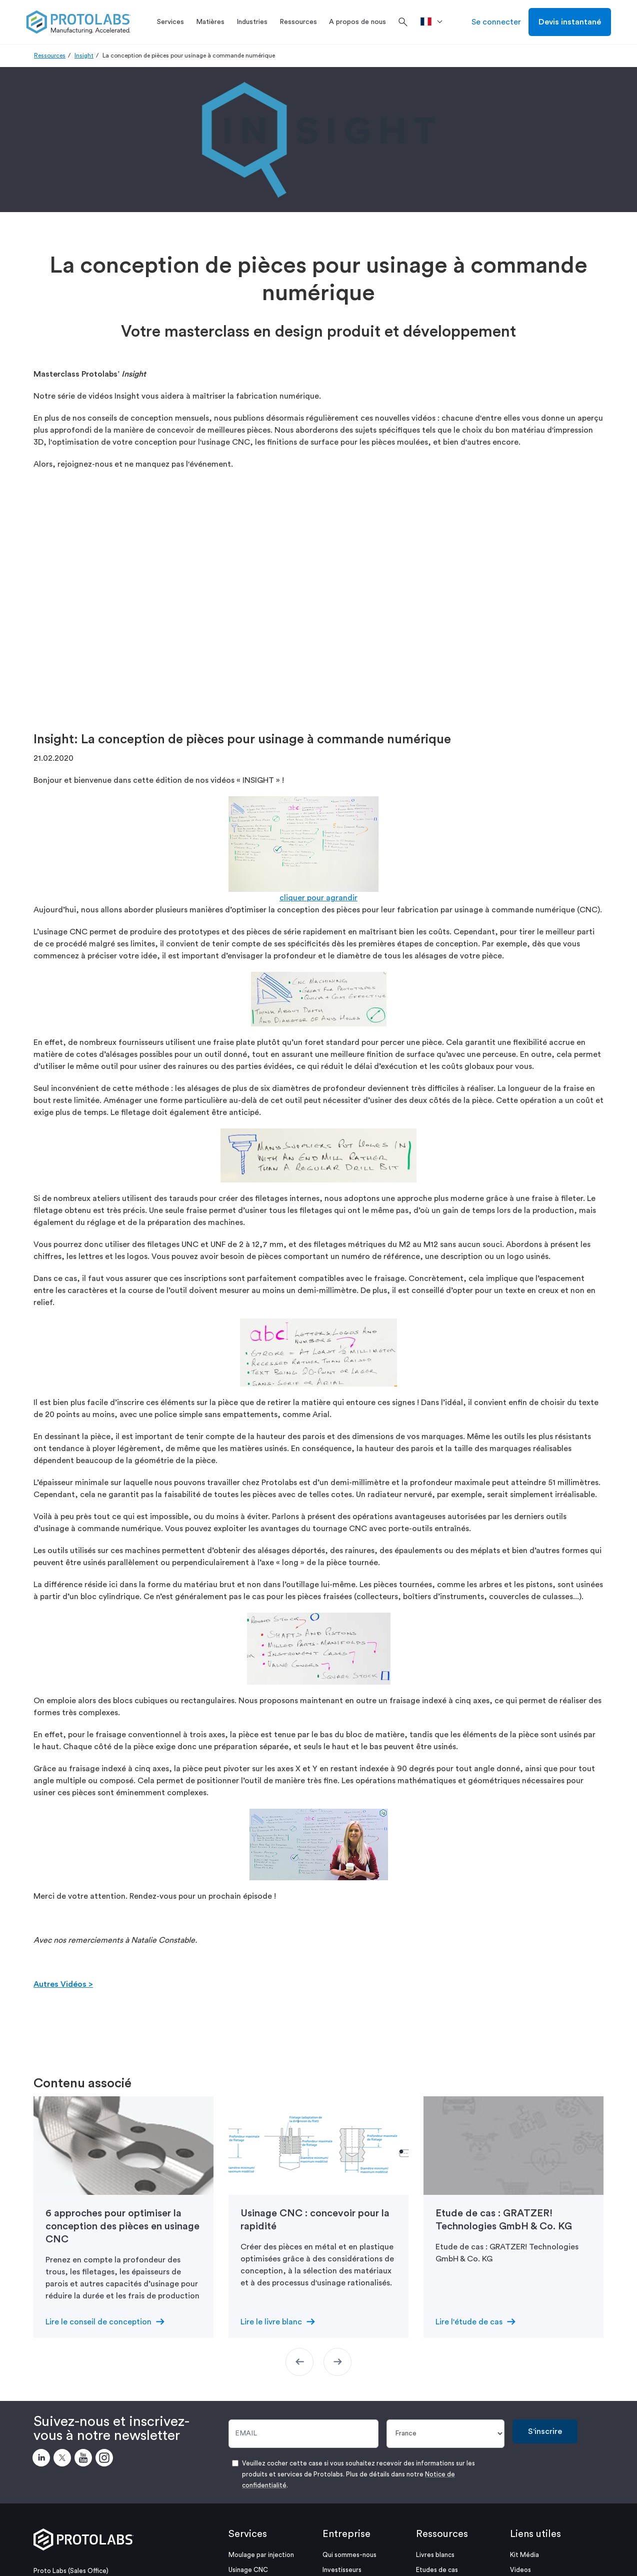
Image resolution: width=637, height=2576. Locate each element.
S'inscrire (545, 2431)
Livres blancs (435, 2554)
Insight (84, 56)
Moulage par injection (261, 2554)
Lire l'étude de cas (469, 2322)
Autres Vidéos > (63, 1984)
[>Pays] (435, 22)
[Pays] (445, 2433)
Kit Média (524, 2554)
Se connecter (496, 22)
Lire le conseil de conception (99, 2322)
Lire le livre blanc (271, 2322)
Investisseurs (342, 2569)
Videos (520, 2569)
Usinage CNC (248, 2569)
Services (247, 2534)
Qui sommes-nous (349, 2554)
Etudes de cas (437, 2569)
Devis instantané (569, 22)
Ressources (50, 56)
